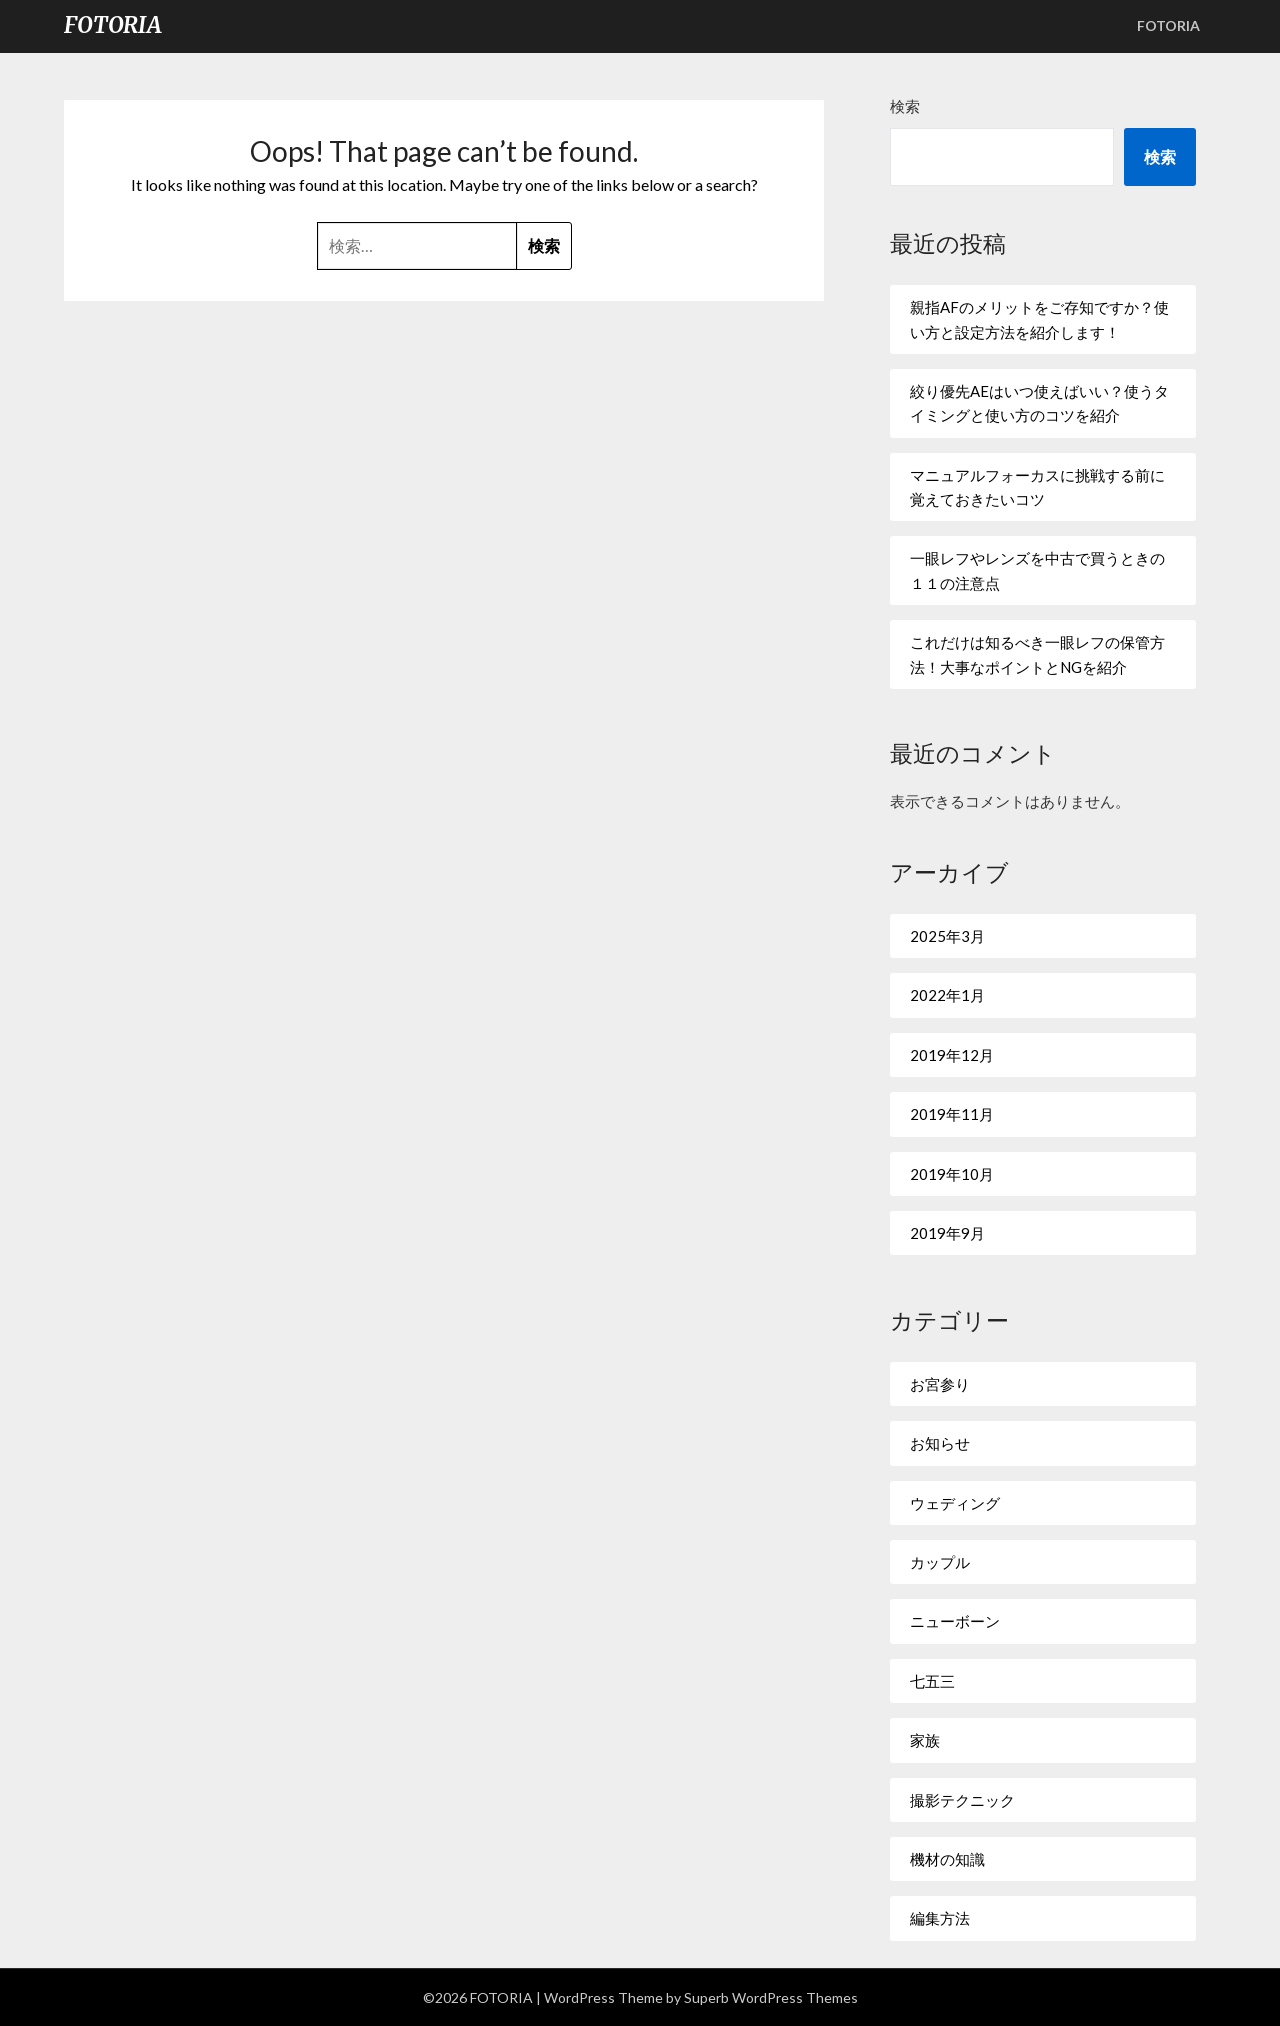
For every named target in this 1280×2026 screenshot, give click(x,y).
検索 (905, 106)
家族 (925, 1740)
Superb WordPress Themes (771, 1997)
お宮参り (940, 1384)
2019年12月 (952, 1055)
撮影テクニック (962, 1800)
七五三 (932, 1681)
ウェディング (955, 1503)
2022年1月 (947, 995)
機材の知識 (947, 1859)
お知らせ (940, 1443)
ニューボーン (955, 1621)
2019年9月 (947, 1233)
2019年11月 (952, 1114)
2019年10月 (952, 1174)
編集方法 (940, 1918)
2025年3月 (947, 936)
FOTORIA (113, 25)
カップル (940, 1562)
